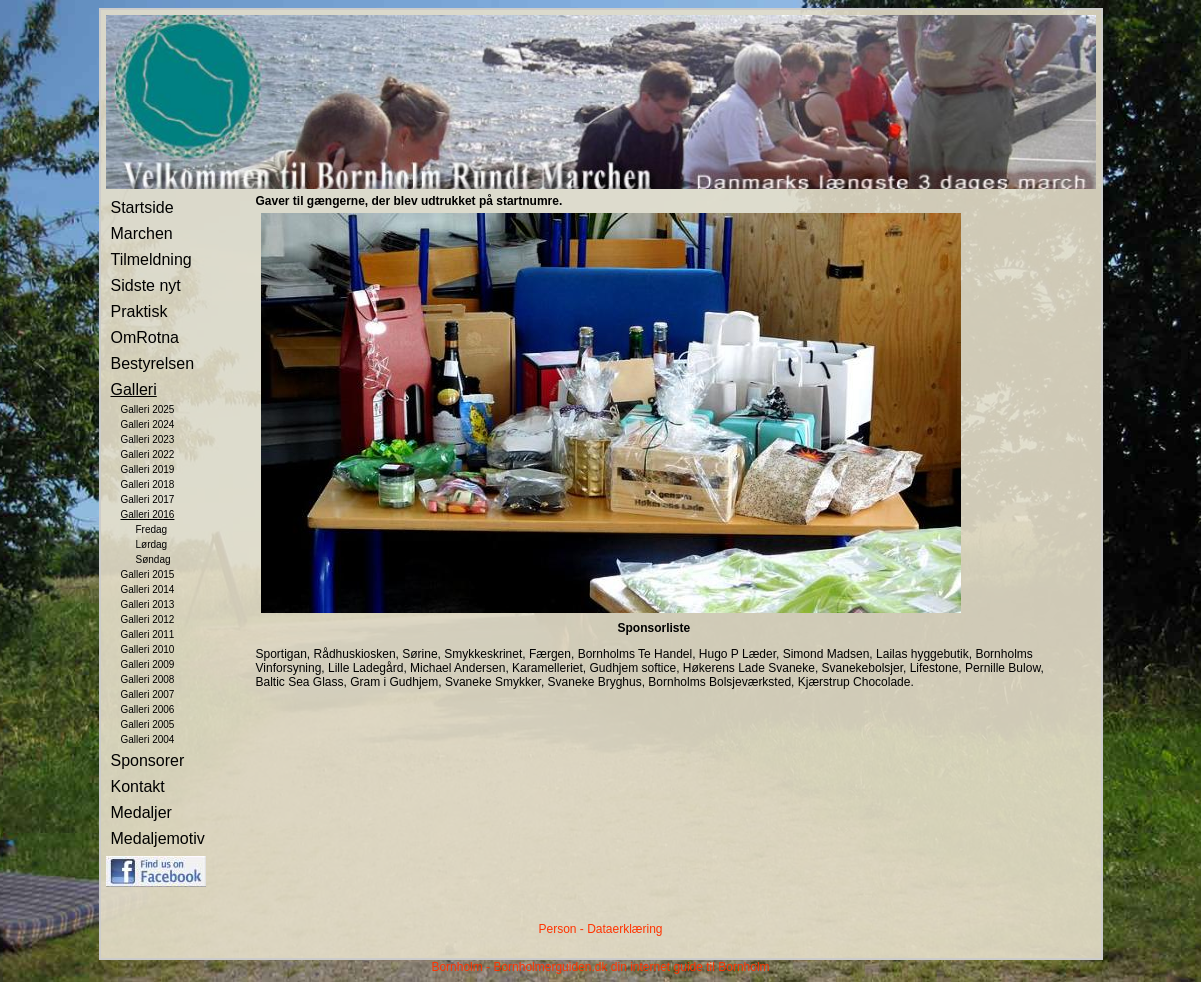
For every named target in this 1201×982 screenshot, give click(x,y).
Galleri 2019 (148, 469)
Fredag (152, 529)
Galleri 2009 (148, 664)
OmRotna (145, 337)
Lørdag (152, 544)
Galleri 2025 (148, 409)
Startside (142, 207)
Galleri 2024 (148, 424)
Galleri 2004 (148, 739)
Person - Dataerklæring (600, 929)
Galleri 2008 (148, 679)
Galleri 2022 (148, 454)
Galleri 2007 (148, 694)
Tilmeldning (151, 259)
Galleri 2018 (148, 484)
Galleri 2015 (148, 574)
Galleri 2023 (148, 439)
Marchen (142, 233)
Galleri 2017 (148, 499)
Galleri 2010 (148, 649)
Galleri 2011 (148, 634)
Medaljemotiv (158, 838)
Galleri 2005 (148, 724)
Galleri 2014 (148, 589)
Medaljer (141, 812)
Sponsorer (148, 760)
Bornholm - (460, 967)
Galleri (134, 389)
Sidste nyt (146, 285)
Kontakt (138, 786)
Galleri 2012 (148, 619)
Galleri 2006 (148, 709)
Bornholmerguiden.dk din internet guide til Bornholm (631, 967)
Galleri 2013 (148, 604)
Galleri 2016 (148, 514)
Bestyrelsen (153, 363)
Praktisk (139, 311)
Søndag (153, 559)
